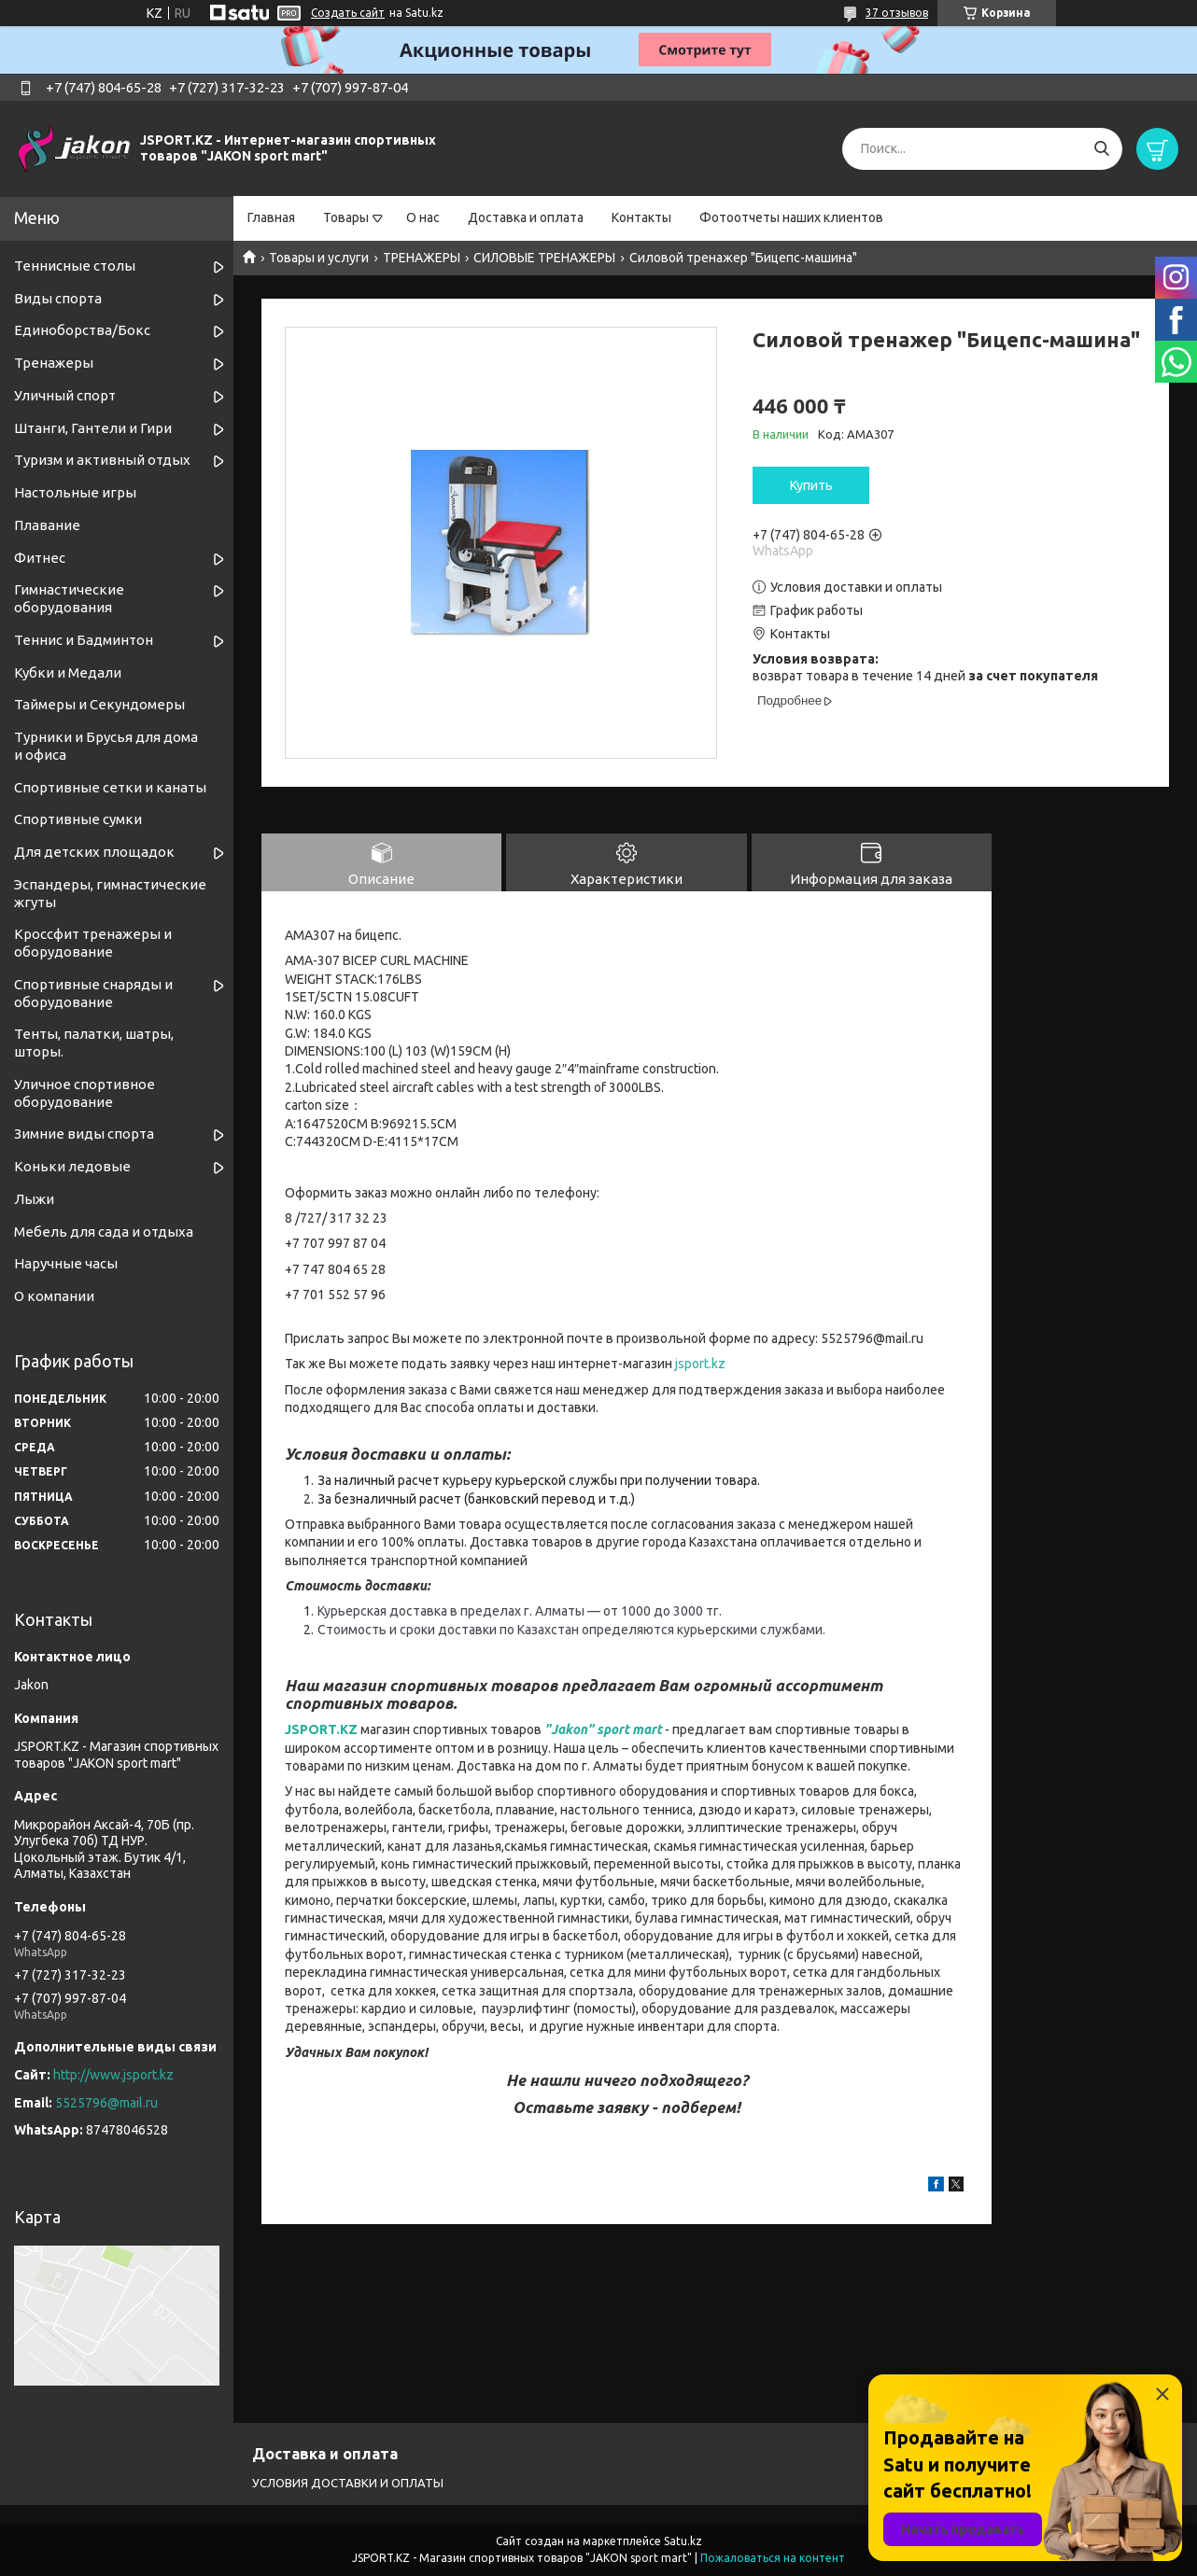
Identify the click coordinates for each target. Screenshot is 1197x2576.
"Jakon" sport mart (603, 1729)
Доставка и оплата (526, 217)
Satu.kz (683, 2541)
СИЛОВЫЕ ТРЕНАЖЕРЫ (544, 257)
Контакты (641, 217)
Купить (811, 485)
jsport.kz (700, 1363)
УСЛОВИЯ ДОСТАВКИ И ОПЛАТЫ (348, 2482)
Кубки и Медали (67, 672)
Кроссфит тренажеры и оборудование (93, 942)
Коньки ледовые (72, 1166)
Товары (346, 217)
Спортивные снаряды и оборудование (93, 993)
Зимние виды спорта (84, 1133)
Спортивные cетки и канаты (110, 787)
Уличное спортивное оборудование (84, 1093)
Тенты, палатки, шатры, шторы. (94, 1042)
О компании (54, 1296)
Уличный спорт (65, 395)
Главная (271, 217)
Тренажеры (53, 363)
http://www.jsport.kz (113, 2074)
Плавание (47, 525)
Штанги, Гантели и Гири (93, 428)
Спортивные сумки (78, 819)
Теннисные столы (74, 265)
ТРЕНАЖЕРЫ (421, 257)
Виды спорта (58, 298)
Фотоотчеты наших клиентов (791, 217)
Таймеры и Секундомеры (99, 704)
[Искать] (1101, 149)
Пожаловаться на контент (772, 2558)
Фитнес (39, 558)
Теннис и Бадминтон (83, 640)
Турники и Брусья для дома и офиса (106, 746)
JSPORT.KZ (321, 1729)
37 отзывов (897, 13)
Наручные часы (66, 1263)
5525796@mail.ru (106, 2102)
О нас (423, 217)
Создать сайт (348, 13)
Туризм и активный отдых (102, 460)
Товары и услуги (319, 257)
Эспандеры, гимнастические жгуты (110, 893)
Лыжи (34, 1199)
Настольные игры (75, 492)
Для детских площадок (94, 852)
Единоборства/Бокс (82, 330)
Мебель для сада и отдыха (103, 1231)
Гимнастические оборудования (69, 598)
